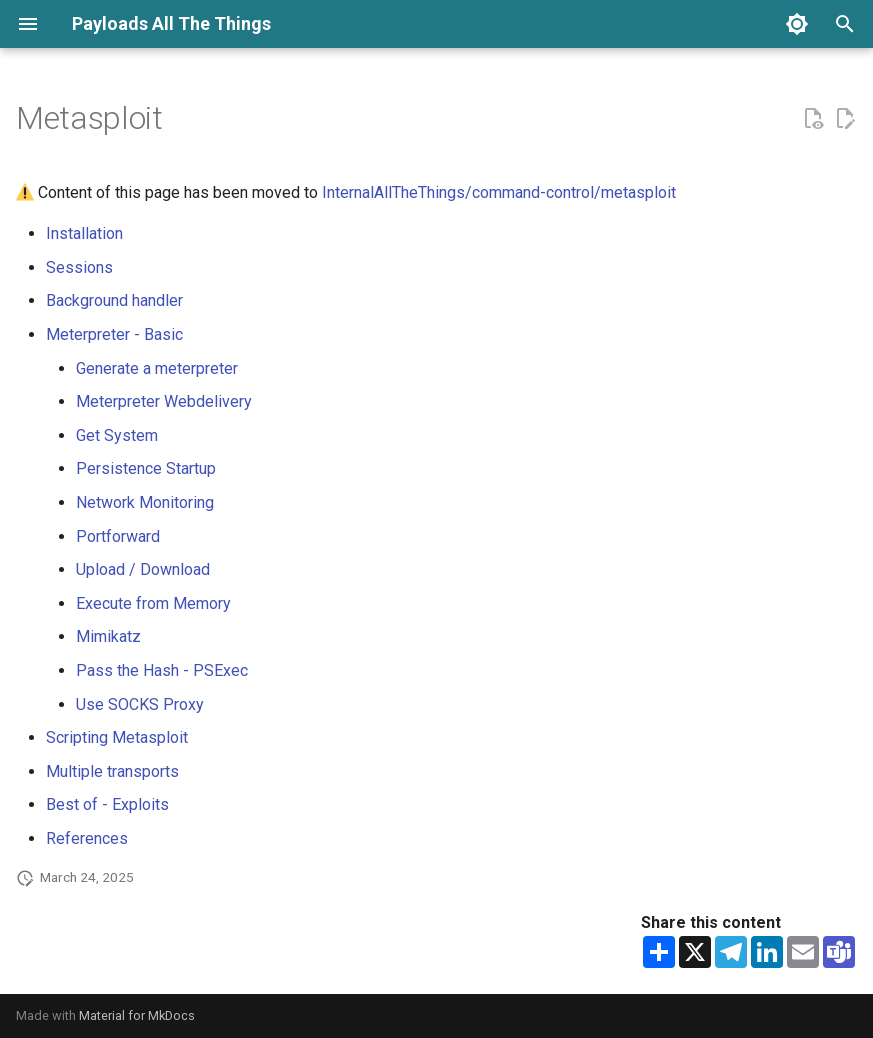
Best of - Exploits (107, 804)
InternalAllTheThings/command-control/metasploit (499, 192)
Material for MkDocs (137, 1015)
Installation (84, 233)
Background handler (114, 300)
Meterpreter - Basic (114, 334)
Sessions (79, 267)
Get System (117, 435)
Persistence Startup (146, 468)
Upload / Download (143, 569)
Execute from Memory (153, 603)
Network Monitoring (145, 502)
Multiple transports (112, 771)
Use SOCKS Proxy (140, 704)
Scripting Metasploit (117, 737)
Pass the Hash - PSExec (162, 670)
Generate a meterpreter (157, 368)
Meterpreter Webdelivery (164, 401)
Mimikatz (108, 636)
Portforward (118, 536)
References (87, 838)
